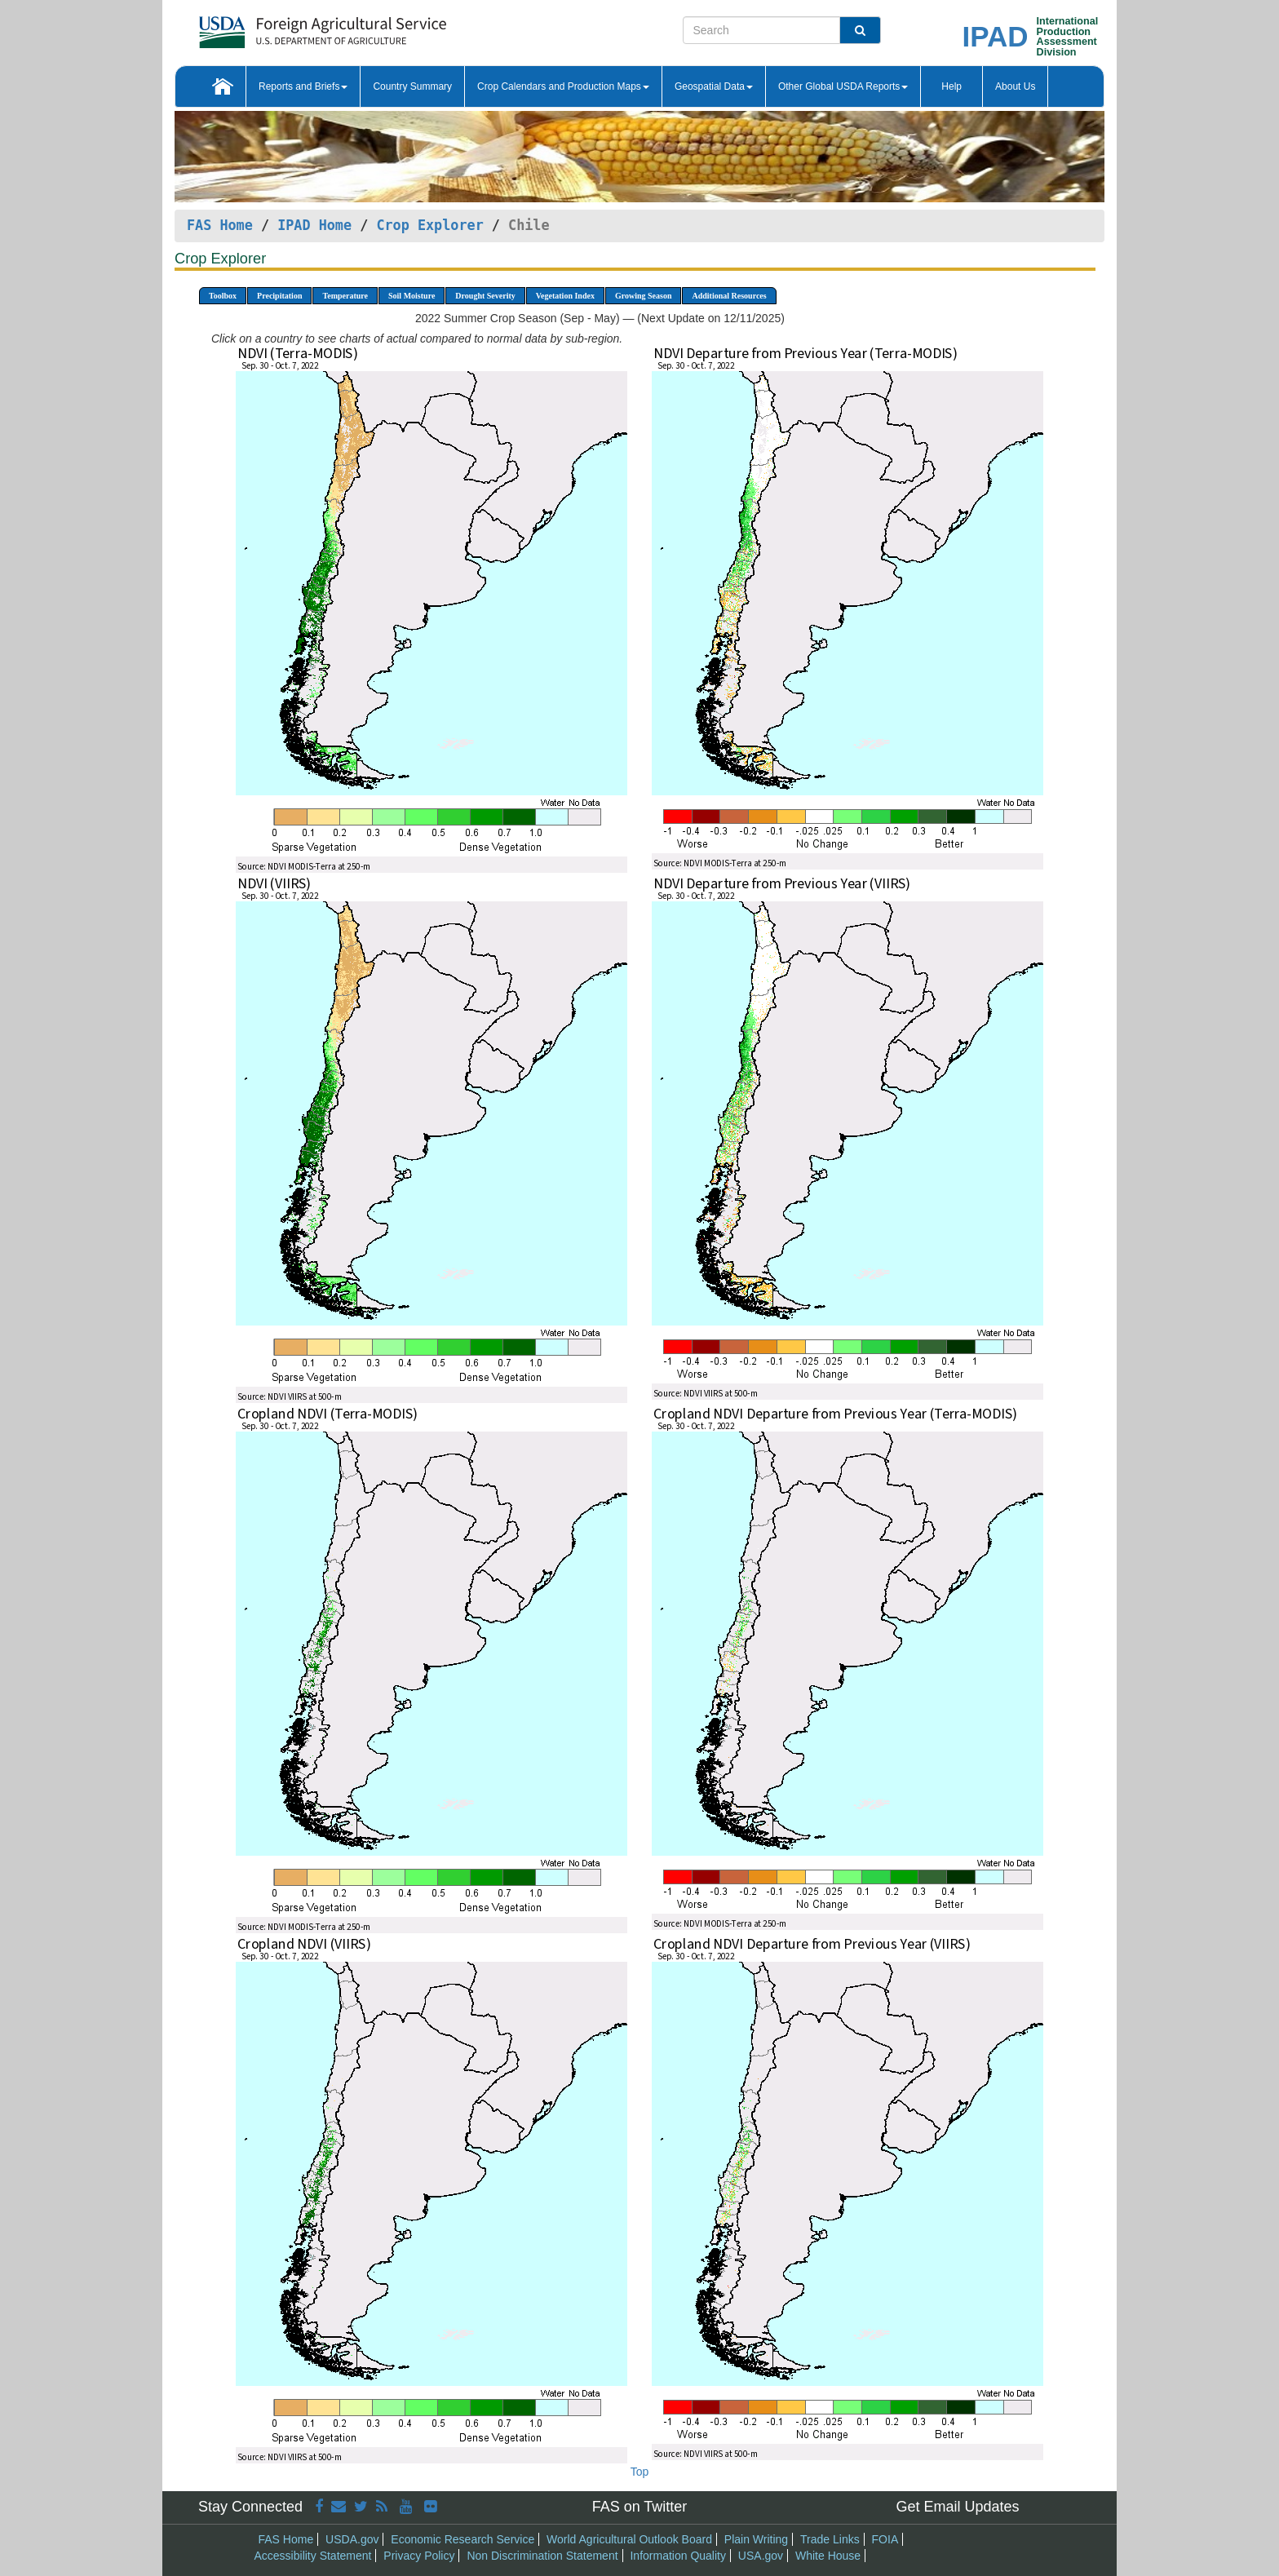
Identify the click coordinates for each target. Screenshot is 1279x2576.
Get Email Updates (957, 2507)
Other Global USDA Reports (843, 86)
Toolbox (223, 295)
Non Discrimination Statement (542, 2555)
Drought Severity (485, 295)
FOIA (885, 2539)
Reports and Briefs (303, 86)
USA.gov (760, 2555)
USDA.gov (351, 2539)
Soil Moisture (411, 295)
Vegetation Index (565, 295)
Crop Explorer (429, 225)
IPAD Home (314, 225)
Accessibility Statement (313, 2555)
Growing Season (643, 295)
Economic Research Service (462, 2539)
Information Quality (678, 2555)
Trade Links (830, 2539)
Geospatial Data (714, 86)
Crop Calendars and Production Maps (563, 86)
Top (640, 2471)
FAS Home (220, 225)
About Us (1015, 86)
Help (951, 86)
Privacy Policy (418, 2555)
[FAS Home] (282, 26)
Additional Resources (729, 295)
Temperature (345, 295)
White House (828, 2555)
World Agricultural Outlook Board (629, 2539)
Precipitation (279, 295)
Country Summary (412, 86)
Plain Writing (756, 2539)
